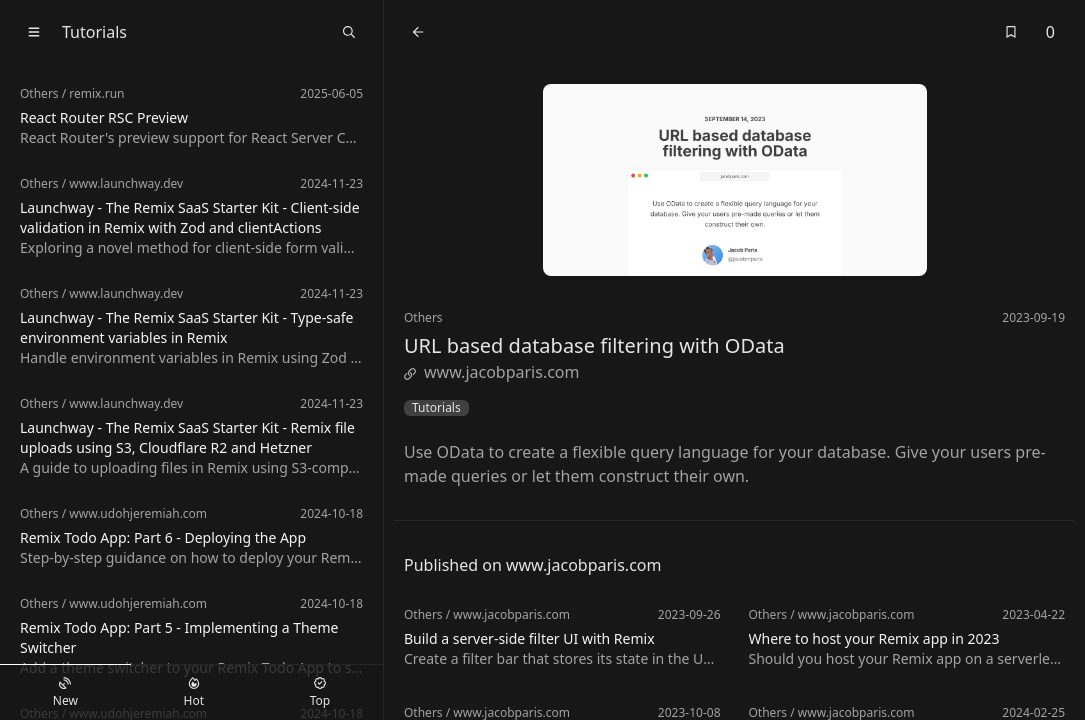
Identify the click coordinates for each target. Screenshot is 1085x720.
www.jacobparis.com (492, 372)
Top (320, 693)
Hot (194, 693)
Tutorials (436, 408)
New (65, 693)
